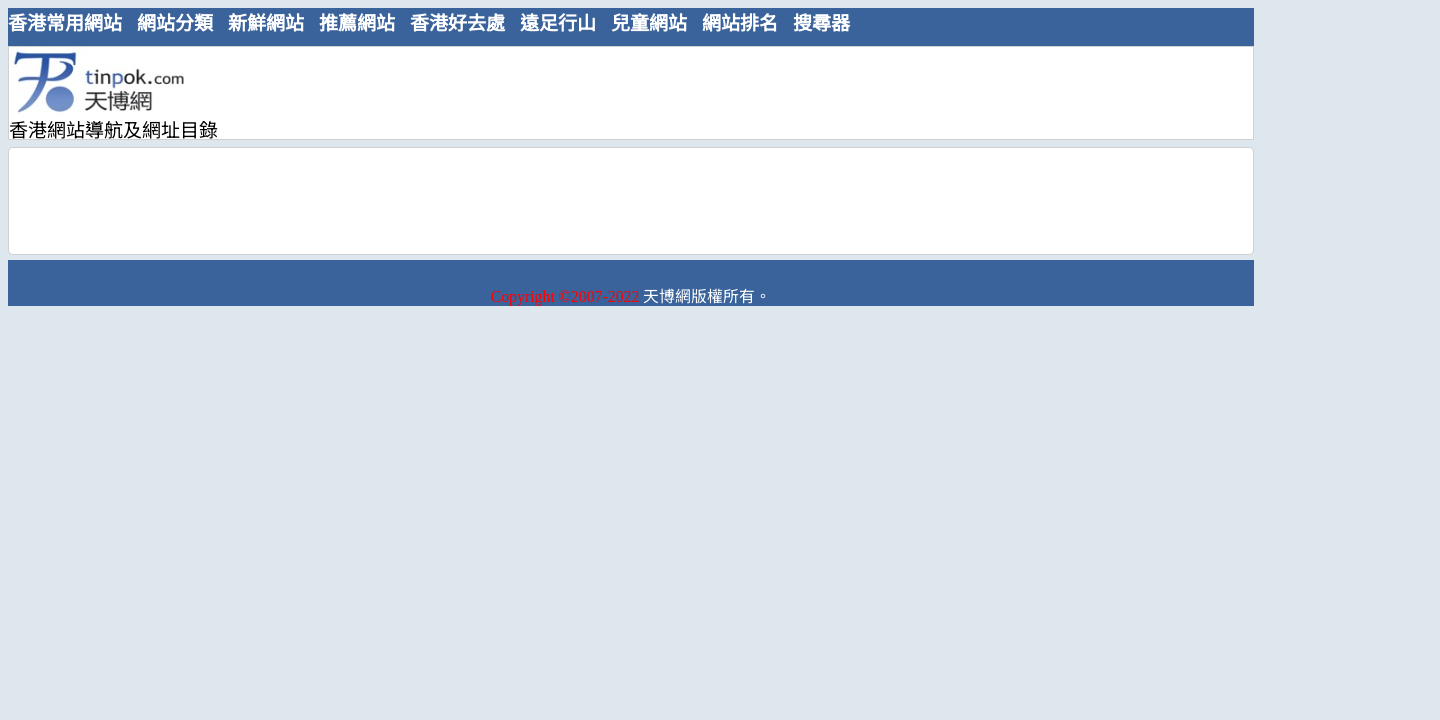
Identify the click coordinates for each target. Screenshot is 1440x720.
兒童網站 (649, 23)
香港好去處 (457, 23)
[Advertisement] (623, 92)
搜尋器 (821, 23)
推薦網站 (357, 23)
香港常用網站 (65, 23)
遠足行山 (558, 23)
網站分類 (175, 23)
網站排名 (740, 23)
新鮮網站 (266, 23)
